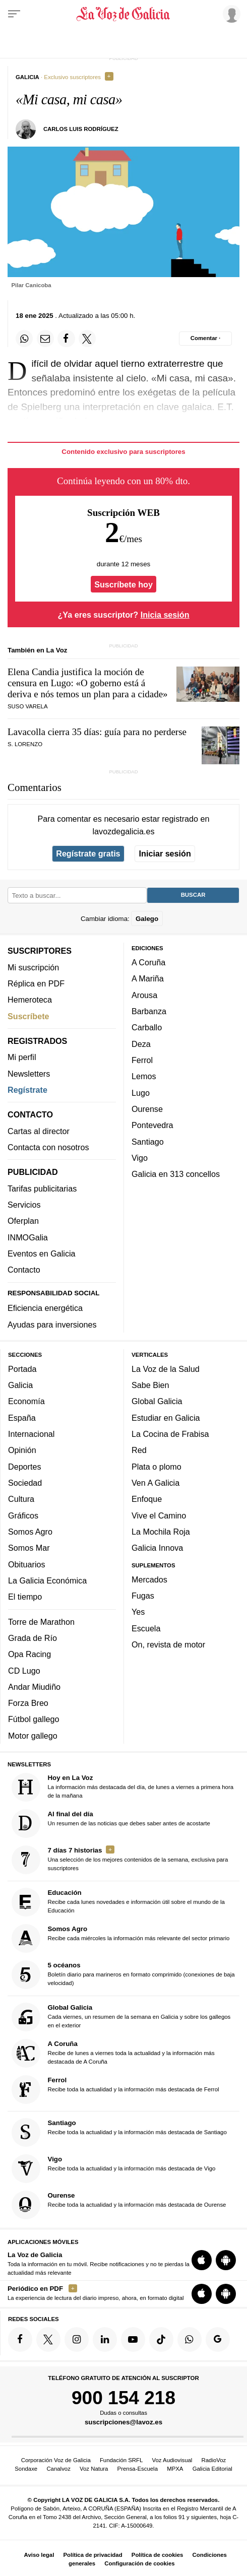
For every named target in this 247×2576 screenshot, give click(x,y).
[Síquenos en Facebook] (20, 2339)
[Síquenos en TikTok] (161, 2339)
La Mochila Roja (161, 1531)
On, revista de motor (168, 1644)
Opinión (22, 1450)
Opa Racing (29, 1654)
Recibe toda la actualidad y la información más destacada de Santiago (119, 2132)
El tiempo (25, 1596)
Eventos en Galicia (42, 1253)
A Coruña (148, 962)
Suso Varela (28, 706)
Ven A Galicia (155, 1482)
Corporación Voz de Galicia (56, 2460)
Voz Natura (94, 2469)
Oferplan (23, 1220)
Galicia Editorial (212, 2469)
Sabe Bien (150, 1385)
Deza (141, 1043)
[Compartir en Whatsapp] (24, 338)
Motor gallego (32, 1735)
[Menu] (14, 14)
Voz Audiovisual (172, 2460)
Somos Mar (29, 1547)
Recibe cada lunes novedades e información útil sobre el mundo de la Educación (118, 1902)
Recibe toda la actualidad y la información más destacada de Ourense (119, 2205)
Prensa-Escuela (137, 2469)
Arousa (144, 995)
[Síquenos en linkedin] (105, 2339)
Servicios (24, 1204)
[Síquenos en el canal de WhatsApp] (189, 2339)
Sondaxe (26, 2469)
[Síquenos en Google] (218, 2339)
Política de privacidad (93, 2555)
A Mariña (148, 978)
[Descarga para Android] (226, 2260)
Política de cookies (157, 2555)
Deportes (24, 1466)
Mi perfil (22, 1057)
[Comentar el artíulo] (205, 339)
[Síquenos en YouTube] (133, 2339)
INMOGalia (28, 1237)
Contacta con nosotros (48, 1147)
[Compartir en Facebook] (66, 338)
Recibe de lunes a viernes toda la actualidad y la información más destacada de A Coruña (113, 2053)
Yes (138, 1611)
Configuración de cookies (139, 2563)
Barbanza (149, 1011)
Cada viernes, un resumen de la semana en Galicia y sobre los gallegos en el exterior (121, 2017)
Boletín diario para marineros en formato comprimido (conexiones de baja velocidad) (123, 1974)
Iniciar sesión (165, 853)
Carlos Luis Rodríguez (80, 129)
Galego (147, 918)
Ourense (147, 1108)
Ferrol (142, 1060)
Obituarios (26, 1564)
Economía (26, 1401)
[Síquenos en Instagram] (77, 2339)
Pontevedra (152, 1125)
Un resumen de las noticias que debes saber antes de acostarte (111, 1823)
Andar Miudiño (34, 1686)
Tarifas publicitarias (42, 1188)
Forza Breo (28, 1702)
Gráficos (23, 1515)
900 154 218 (123, 2397)
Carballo (147, 1027)
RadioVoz (214, 2460)
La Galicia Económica (47, 1580)
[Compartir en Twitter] (87, 338)
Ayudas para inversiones (52, 1324)
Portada (22, 1368)
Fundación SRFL (121, 2460)
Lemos (144, 1076)
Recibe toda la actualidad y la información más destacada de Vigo (114, 2168)
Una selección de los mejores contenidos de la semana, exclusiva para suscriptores (120, 1859)
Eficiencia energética (45, 1307)
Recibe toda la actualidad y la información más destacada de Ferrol (115, 2089)
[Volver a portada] (124, 14)
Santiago (148, 1141)
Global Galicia (157, 1401)
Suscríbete (28, 1016)
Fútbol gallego (33, 1719)
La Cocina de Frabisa (170, 1433)
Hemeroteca (30, 999)
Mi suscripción (33, 967)
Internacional (31, 1433)
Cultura (21, 1498)
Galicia (20, 1385)
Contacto (24, 1269)
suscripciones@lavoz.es (123, 2422)
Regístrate (27, 1089)
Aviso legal (39, 2555)
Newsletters (29, 1073)
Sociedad (25, 1482)
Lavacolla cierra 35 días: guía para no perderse (97, 731)
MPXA (175, 2469)
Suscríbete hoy (123, 583)
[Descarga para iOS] (202, 2260)
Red (139, 1450)
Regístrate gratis (88, 853)
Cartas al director (39, 1131)
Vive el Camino (159, 1515)
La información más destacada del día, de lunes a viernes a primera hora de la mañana (123, 1787)
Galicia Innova (157, 1547)
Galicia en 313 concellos (176, 1173)
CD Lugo (24, 1670)
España (22, 1417)
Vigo (140, 1157)
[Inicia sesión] (229, 14)
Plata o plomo (156, 1466)
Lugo (141, 1092)
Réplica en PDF (36, 983)
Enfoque (147, 1498)
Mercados (149, 1579)
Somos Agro (30, 1531)
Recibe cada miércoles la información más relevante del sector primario (121, 1938)
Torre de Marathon (41, 1621)
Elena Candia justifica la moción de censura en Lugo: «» (88, 683)
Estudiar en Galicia (166, 1417)
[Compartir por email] (45, 338)
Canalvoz (58, 2469)
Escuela (146, 1628)
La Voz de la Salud (166, 1368)
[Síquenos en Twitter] (48, 2339)
